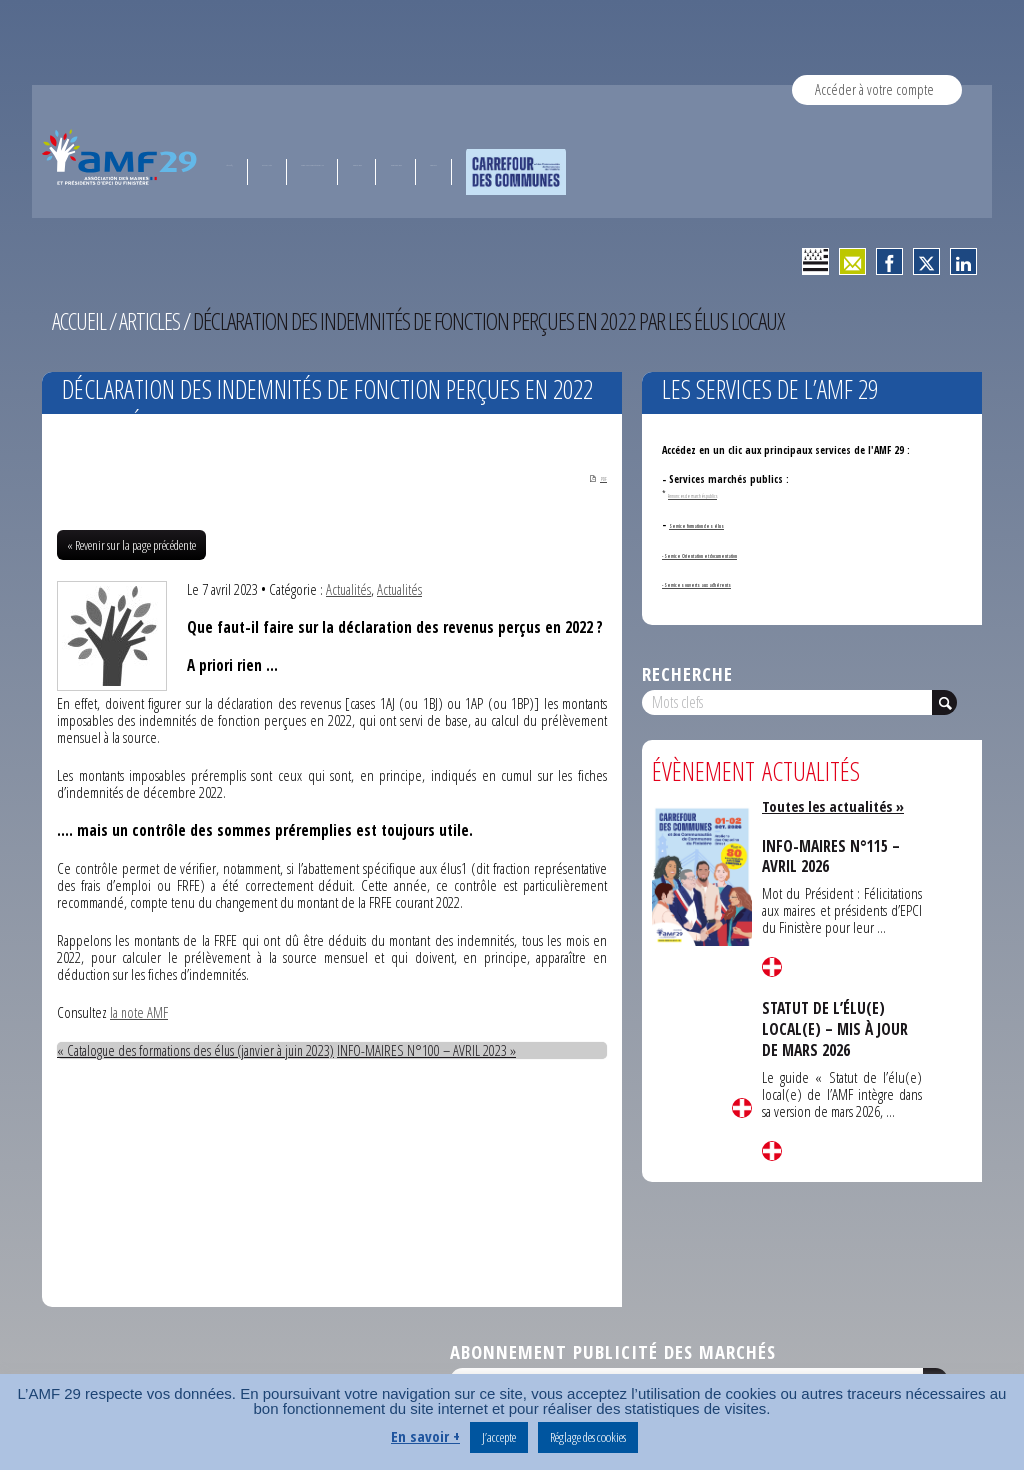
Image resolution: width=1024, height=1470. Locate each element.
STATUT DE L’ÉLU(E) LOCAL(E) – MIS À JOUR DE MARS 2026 (837, 1028)
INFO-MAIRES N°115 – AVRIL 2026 (833, 856)
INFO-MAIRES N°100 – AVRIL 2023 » (435, 1051)
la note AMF (139, 1013)
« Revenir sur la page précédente (131, 546)
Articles (152, 321)
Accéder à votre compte (874, 89)
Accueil (80, 321)
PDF (590, 478)
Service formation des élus (730, 524)
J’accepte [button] (499, 1437)
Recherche (687, 673)
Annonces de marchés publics (709, 494)
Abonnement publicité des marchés (613, 1352)
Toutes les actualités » (836, 806)
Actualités (349, 590)
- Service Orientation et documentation (752, 554)
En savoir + (425, 1436)
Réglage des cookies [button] (588, 1437)
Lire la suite (742, 1108)
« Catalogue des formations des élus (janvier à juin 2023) (199, 1051)
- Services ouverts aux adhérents (737, 583)
